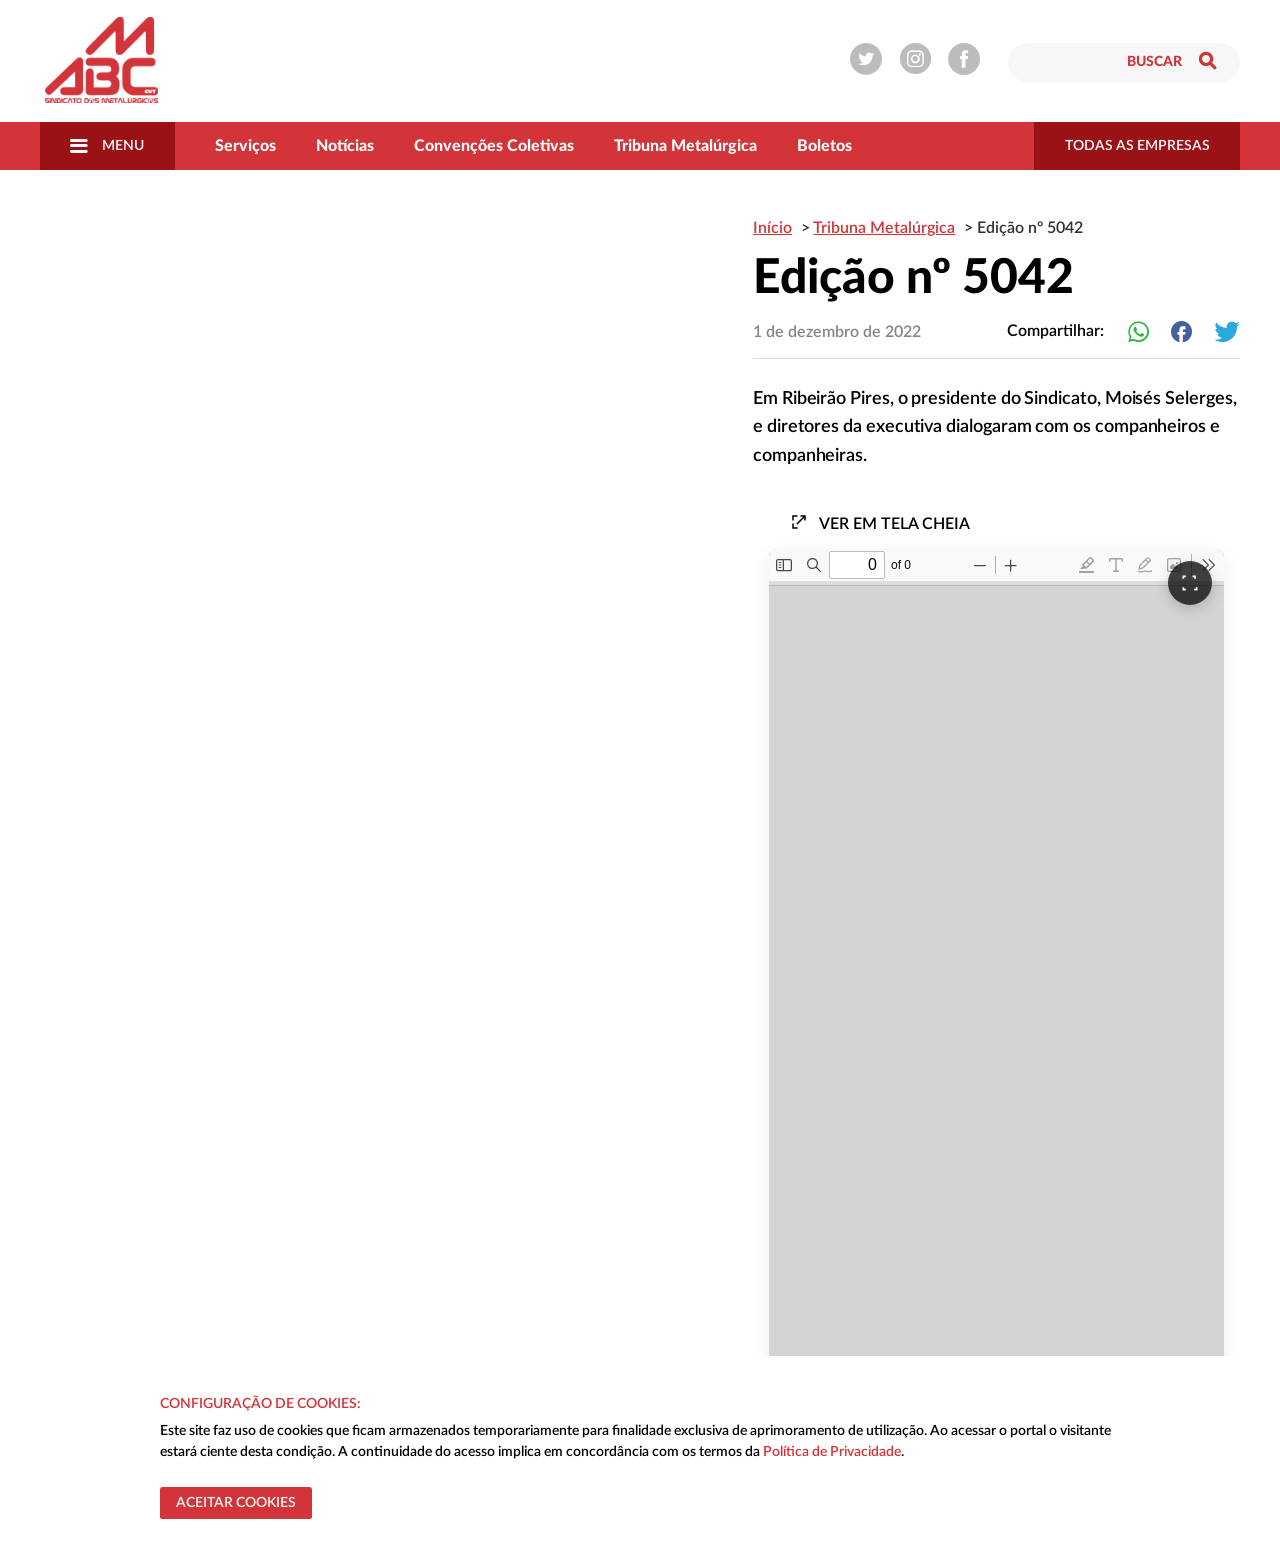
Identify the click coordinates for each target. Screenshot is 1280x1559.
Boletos (824, 146)
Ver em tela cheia (880, 522)
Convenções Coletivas (494, 146)
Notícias (345, 146)
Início (772, 228)
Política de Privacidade (832, 1452)
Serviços (245, 146)
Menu (107, 146)
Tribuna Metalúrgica (685, 146)
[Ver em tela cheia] (1190, 583)
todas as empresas (1137, 146)
